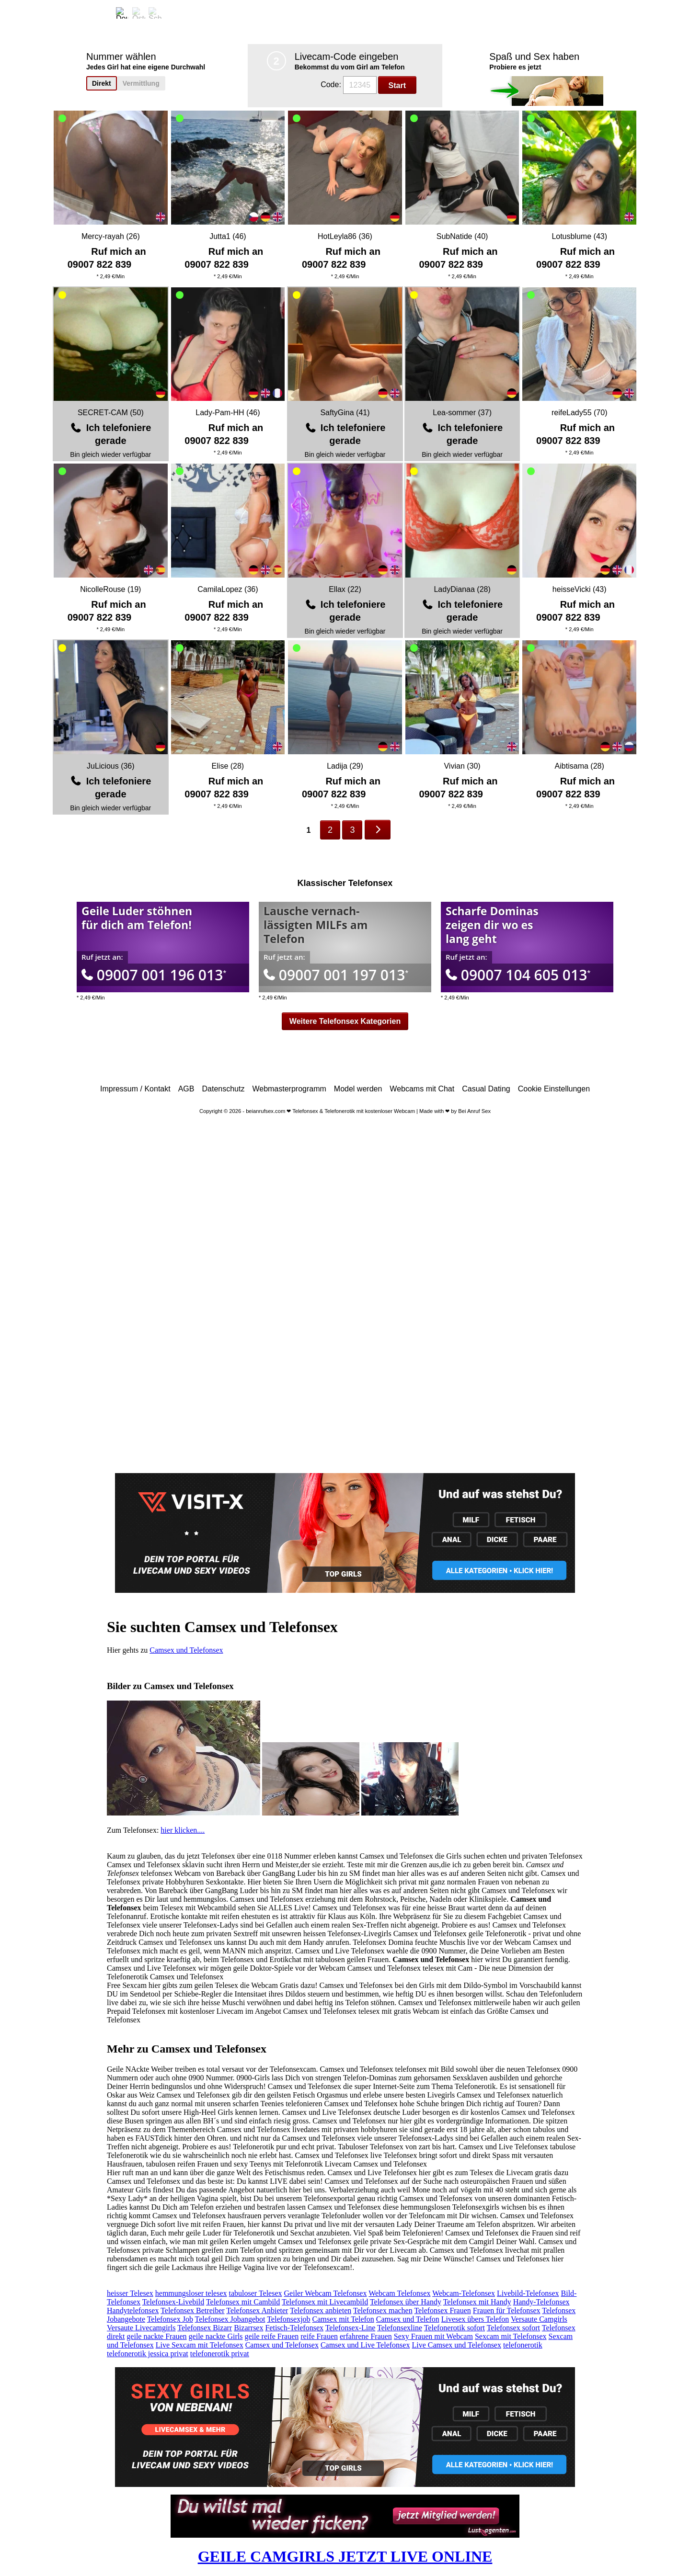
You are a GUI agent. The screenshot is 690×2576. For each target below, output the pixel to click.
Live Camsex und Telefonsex (456, 2345)
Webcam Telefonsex (399, 2293)
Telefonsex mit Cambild (243, 2302)
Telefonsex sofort (513, 2328)
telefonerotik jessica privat (147, 2353)
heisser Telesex (130, 2293)
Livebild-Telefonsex (528, 2293)
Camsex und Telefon (407, 2319)
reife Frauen (319, 2336)
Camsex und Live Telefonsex (365, 2345)
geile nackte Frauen (156, 2336)
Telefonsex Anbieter (257, 2310)
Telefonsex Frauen (442, 2310)
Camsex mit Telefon (343, 2319)
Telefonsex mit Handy (477, 2302)
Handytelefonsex (133, 2310)
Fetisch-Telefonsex (294, 2328)
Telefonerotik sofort (454, 2328)
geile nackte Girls (216, 2336)
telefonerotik (522, 2345)
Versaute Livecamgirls (141, 2328)
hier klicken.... (183, 1830)
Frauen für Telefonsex (506, 2310)
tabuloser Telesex (255, 2293)
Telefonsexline (399, 2328)
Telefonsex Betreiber (192, 2310)
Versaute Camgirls (539, 2319)
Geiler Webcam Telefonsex (325, 2293)
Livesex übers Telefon (475, 2319)
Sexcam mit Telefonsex (511, 2336)
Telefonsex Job (170, 2319)
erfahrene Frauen (366, 2336)
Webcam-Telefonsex (463, 2293)
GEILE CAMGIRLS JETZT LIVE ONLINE (345, 2556)
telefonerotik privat (219, 2353)
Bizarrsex (248, 2328)
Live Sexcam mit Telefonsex (199, 2345)
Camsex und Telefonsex (186, 1650)
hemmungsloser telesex (191, 2293)
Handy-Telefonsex (541, 2302)
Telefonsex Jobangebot (230, 2319)
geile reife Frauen (271, 2336)
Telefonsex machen (383, 2310)
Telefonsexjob (288, 2319)
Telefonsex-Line (350, 2328)
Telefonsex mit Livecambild (325, 2302)
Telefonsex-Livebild (173, 2302)
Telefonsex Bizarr (204, 2328)
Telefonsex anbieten (320, 2310)
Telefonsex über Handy (405, 2302)
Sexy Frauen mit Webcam (433, 2336)
